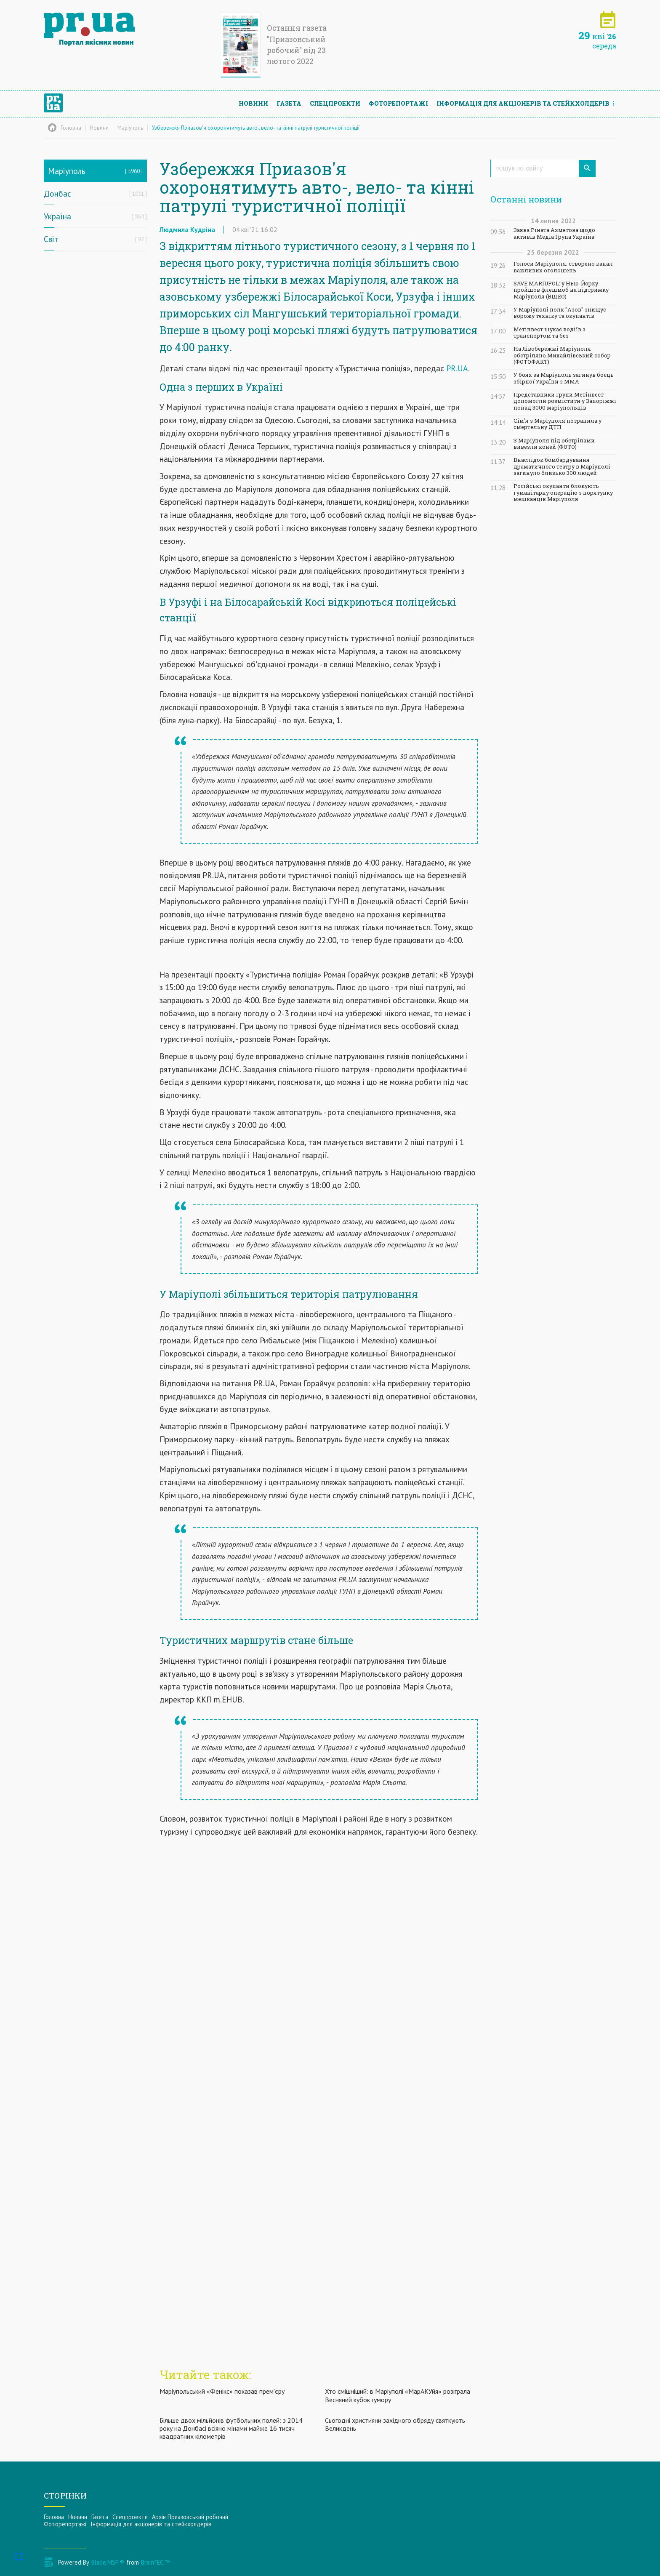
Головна (54, 2517)
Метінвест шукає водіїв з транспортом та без (549, 332)
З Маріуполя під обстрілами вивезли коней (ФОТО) (554, 443)
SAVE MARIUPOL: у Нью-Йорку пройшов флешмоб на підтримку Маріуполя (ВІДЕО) (561, 290)
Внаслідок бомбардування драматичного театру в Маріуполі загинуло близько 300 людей (562, 466)
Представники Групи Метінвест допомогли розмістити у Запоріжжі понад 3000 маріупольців (565, 401)
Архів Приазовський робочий (190, 2517)
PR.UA (457, 368)
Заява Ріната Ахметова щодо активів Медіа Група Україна (554, 233)
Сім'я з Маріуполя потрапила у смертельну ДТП (557, 424)
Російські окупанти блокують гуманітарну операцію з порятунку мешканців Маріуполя (563, 492)
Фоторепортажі (398, 103)
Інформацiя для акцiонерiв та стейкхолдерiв (522, 103)
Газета (289, 103)
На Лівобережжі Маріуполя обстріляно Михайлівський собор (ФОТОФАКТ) (562, 355)
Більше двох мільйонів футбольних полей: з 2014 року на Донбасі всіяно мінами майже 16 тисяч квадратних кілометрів (231, 2428)
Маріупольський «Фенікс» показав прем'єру (222, 2391)
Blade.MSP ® (107, 2562)
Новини (253, 103)
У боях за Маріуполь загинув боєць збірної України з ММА (564, 378)
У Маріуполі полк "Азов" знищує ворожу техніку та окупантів (560, 312)
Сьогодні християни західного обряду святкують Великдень (395, 2424)
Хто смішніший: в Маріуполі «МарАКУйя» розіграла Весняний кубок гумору (397, 2395)
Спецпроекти (335, 103)
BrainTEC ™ (155, 2562)
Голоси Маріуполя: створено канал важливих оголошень (563, 267)
